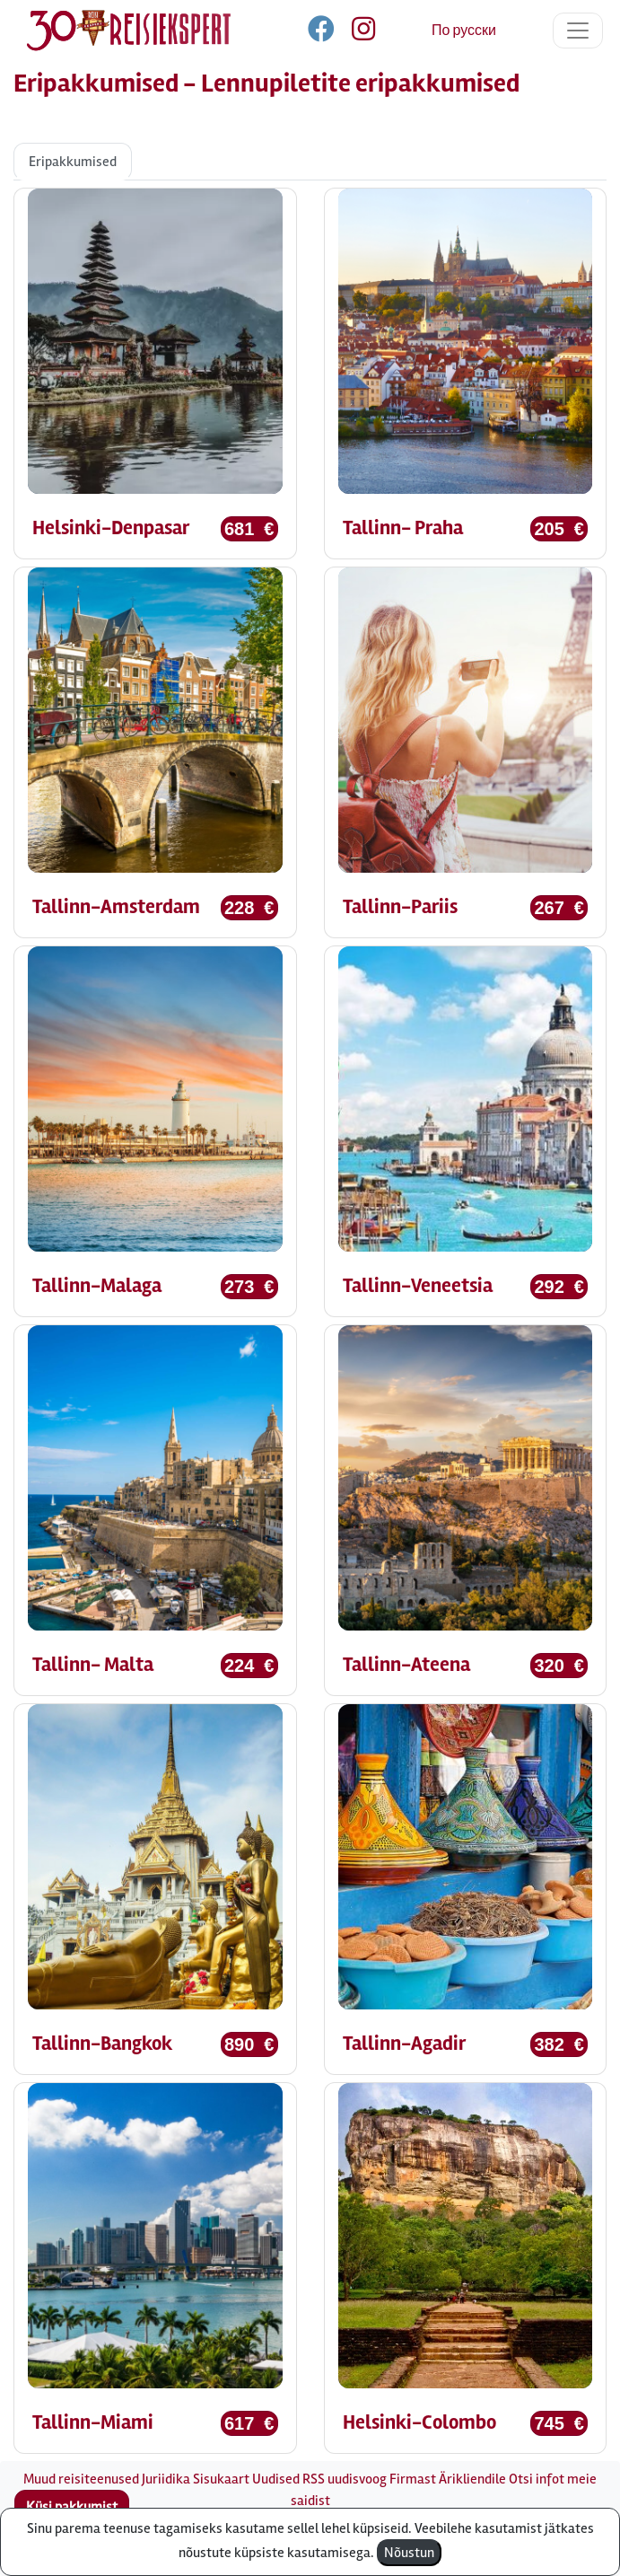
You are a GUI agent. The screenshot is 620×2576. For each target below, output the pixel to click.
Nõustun (409, 2553)
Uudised (276, 2479)
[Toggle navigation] (578, 30)
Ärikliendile (472, 2479)
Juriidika (166, 2479)
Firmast (412, 2479)
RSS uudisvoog (344, 2479)
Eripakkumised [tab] (73, 162)
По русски (464, 31)
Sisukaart (221, 2479)
